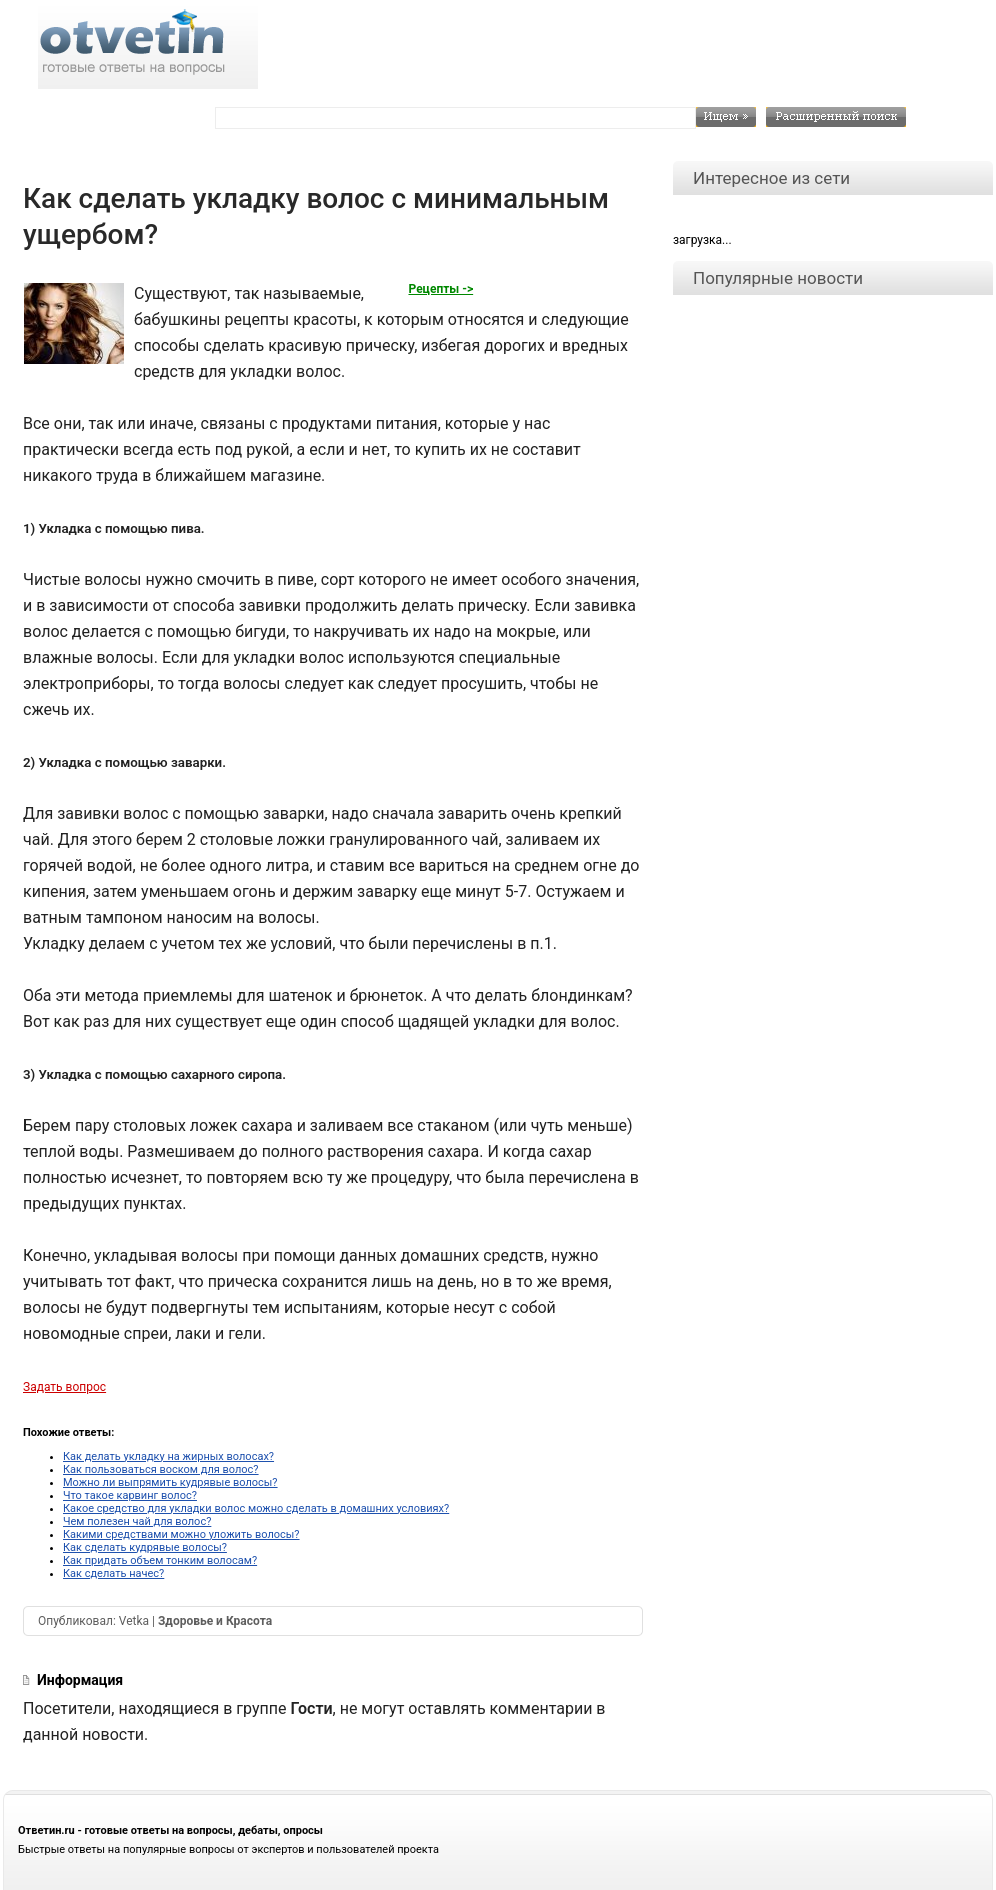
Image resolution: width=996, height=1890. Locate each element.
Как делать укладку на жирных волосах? (168, 1456)
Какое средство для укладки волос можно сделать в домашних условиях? (256, 1508)
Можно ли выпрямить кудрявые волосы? (170, 1482)
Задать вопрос (64, 1387)
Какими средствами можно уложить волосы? (181, 1534)
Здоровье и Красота (215, 1621)
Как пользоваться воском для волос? (161, 1469)
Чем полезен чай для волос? (137, 1521)
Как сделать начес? (113, 1573)
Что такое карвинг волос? (130, 1495)
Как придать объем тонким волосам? (160, 1560)
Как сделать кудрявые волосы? (145, 1547)
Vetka (134, 1621)
